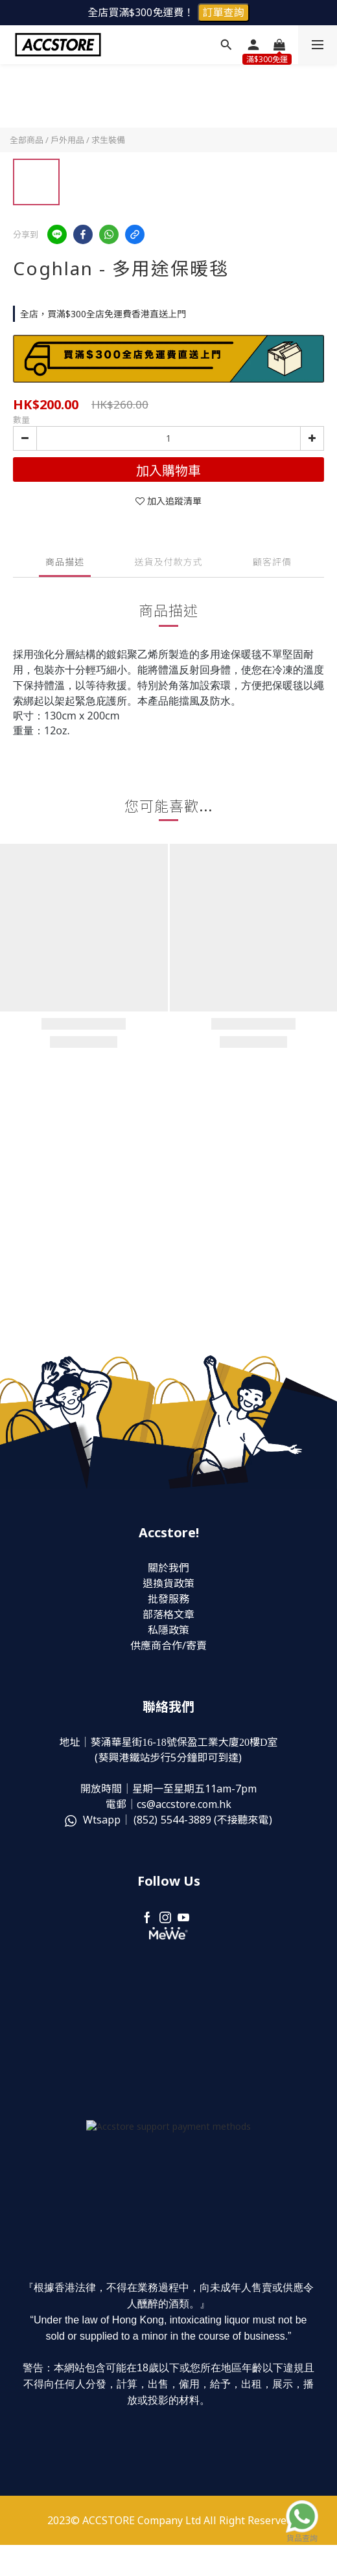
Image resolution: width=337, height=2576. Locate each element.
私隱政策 (168, 1630)
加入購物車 (168, 470)
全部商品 (26, 140)
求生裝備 (108, 140)
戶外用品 (67, 140)
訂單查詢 (223, 12)
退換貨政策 (168, 1583)
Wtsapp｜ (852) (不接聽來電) (168, 1820)
